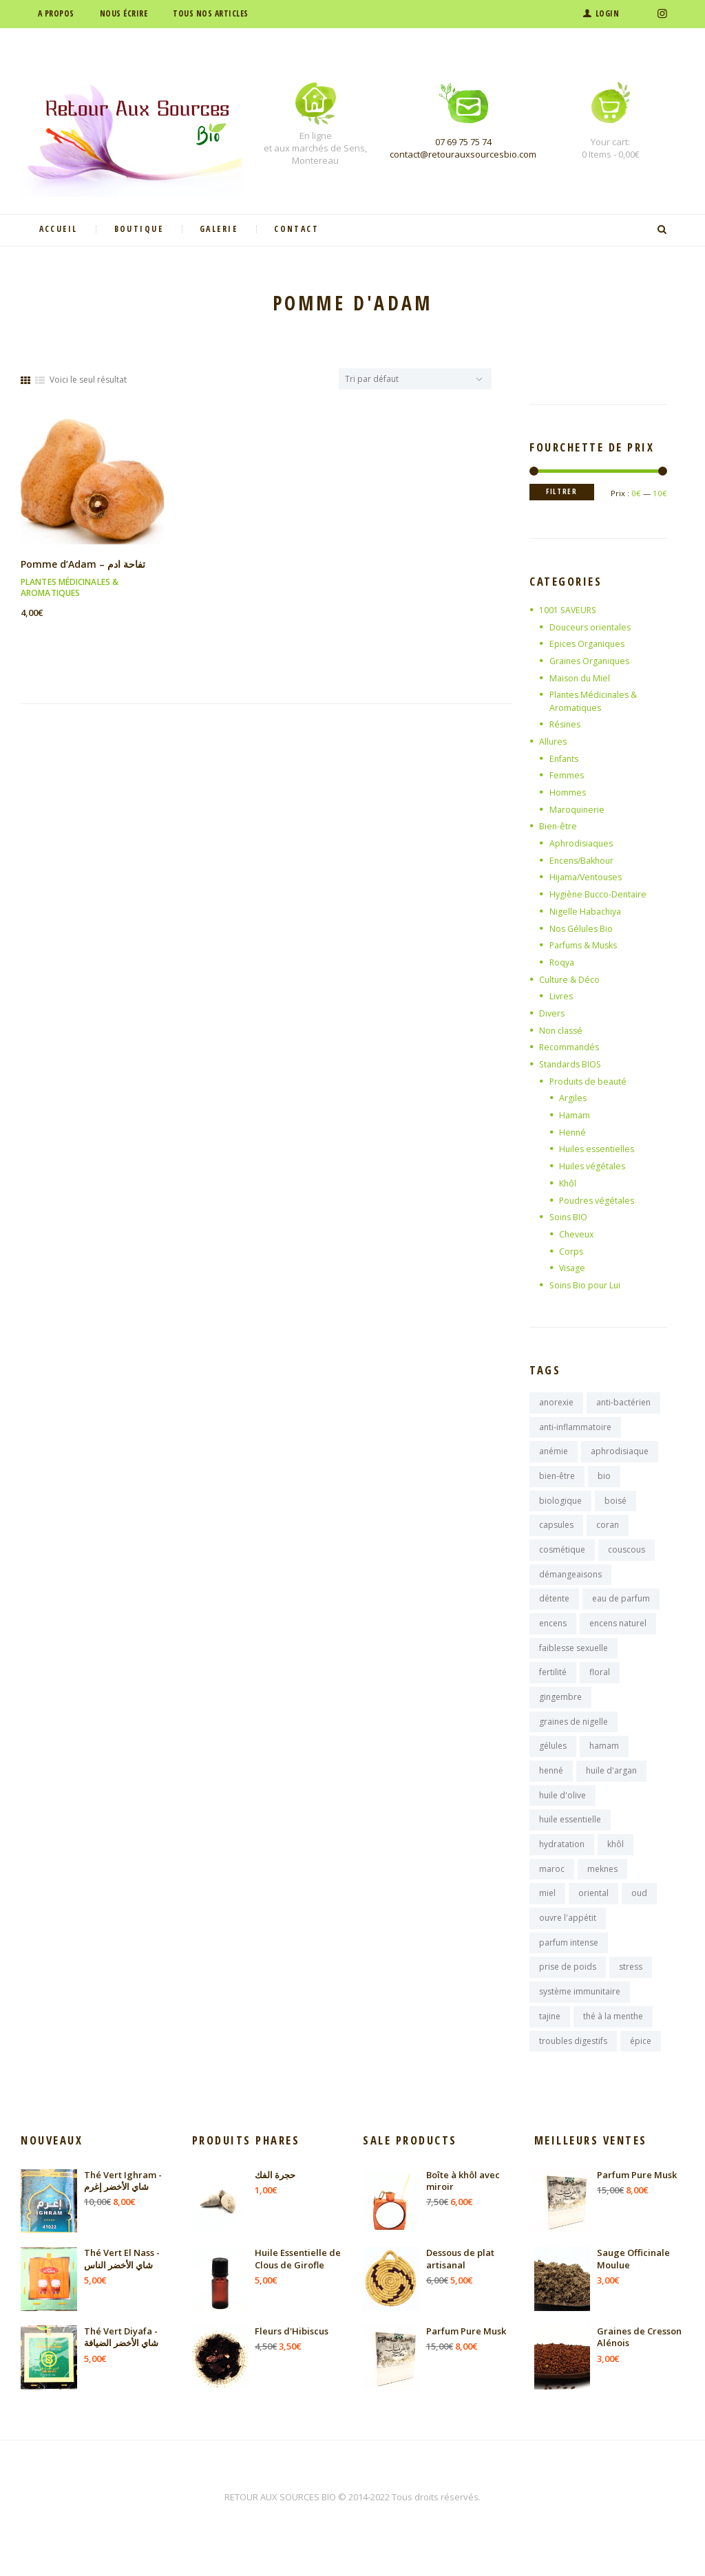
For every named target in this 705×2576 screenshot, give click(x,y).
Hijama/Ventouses (588, 877)
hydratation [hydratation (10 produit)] (562, 1862)
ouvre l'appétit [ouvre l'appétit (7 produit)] (567, 1938)
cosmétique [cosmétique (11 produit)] (562, 1556)
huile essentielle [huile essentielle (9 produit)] (570, 1836)
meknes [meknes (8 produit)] (602, 1887)
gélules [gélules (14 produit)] (553, 1760)
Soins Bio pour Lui (586, 1285)
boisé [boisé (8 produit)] (615, 1505)
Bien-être (558, 826)
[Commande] (415, 379)
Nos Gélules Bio (582, 928)
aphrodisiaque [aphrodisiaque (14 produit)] (620, 1454)
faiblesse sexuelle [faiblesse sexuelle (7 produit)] (573, 1658)
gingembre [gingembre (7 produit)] (560, 1709)
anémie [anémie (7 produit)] (553, 1454)
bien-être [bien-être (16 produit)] (557, 1479)
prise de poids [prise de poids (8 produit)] (567, 1989)
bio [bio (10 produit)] (604, 1479)
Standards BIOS (572, 1064)
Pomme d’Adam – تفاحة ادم (85, 564)
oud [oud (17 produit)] (639, 1913)
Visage (573, 1268)
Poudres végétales (598, 1200)
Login (608, 13)
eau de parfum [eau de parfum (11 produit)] (621, 1606)
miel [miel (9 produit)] (547, 1913)
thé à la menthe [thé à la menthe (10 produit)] (613, 2040)
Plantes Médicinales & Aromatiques (69, 586)
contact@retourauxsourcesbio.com (463, 154)
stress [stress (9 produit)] (630, 1989)
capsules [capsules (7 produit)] (556, 1530)
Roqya (562, 962)
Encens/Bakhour (584, 860)
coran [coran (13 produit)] (607, 1530)
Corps (571, 1251)
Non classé (562, 1030)
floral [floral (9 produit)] (599, 1684)
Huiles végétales (594, 1166)
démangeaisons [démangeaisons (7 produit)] (570, 1581)
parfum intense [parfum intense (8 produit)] (568, 1964)
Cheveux (577, 1234)
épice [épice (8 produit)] (640, 2066)
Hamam (575, 1115)
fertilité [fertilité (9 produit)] (553, 1684)
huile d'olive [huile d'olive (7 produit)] (562, 1811)
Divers (552, 1013)
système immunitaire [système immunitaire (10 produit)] (579, 2015)
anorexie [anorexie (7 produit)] (556, 1403)
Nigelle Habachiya (586, 911)
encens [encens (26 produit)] (553, 1632)
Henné (573, 1132)
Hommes (568, 792)
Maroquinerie (578, 809)
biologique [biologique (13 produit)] (560, 1505)
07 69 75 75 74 (463, 142)
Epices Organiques (588, 643)
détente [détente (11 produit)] (554, 1606)
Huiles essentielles (598, 1148)
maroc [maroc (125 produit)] (552, 1887)
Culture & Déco (570, 979)
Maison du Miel (581, 678)
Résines (566, 724)
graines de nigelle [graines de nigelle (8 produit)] (573, 1735)
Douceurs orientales (592, 627)
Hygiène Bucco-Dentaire (599, 894)
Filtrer (564, 492)
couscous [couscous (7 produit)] (626, 1556)
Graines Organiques (592, 660)
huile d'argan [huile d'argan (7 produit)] (611, 1785)
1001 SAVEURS (569, 610)
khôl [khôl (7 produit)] (615, 1862)
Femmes (567, 775)
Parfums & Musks (586, 945)
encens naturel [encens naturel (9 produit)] (617, 1632)
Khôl (568, 1183)
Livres (561, 996)
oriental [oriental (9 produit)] (593, 1913)
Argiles (573, 1098)
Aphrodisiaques (582, 843)
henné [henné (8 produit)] (551, 1785)
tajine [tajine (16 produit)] (549, 2040)
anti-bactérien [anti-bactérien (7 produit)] (623, 1403)
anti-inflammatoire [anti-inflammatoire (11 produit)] (575, 1428)
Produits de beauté (589, 1081)
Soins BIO (569, 1217)
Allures (553, 741)
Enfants (565, 758)
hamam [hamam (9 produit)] (604, 1760)
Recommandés (570, 1047)
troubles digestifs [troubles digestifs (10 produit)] (573, 2066)
